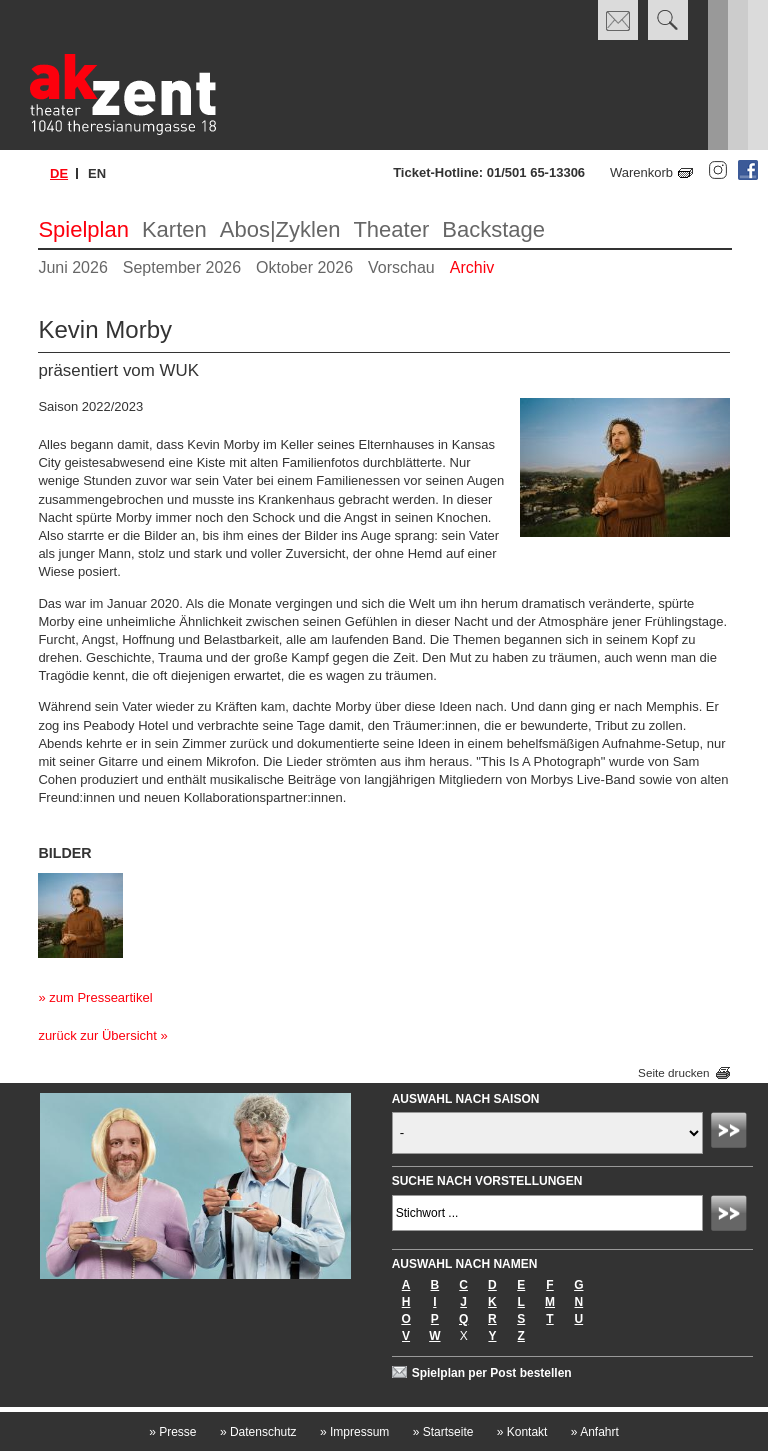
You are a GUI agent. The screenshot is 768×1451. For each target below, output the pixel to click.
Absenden (732, 1133)
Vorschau (401, 267)
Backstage (493, 229)
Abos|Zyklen (280, 229)
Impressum (354, 1432)
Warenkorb (641, 172)
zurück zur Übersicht (97, 1035)
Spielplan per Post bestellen (492, 1373)
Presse (172, 1432)
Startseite (443, 1432)
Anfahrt (595, 1432)
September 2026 (182, 267)
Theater (391, 229)
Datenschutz (258, 1432)
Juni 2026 (72, 267)
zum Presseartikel (100, 997)
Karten (174, 229)
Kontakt (522, 1432)
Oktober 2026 (304, 267)
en (97, 173)
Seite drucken (673, 1073)
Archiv (472, 267)
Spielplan (83, 229)
